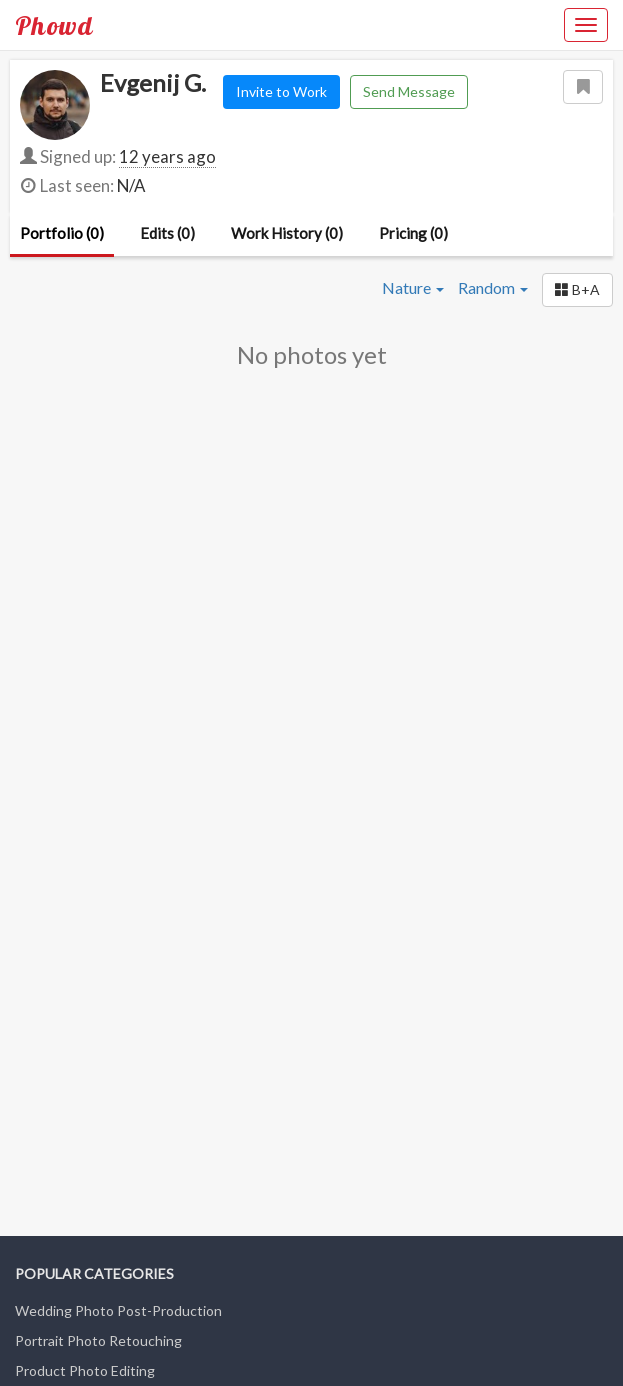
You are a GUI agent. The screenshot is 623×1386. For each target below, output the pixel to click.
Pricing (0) (413, 233)
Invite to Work (281, 91)
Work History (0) (287, 233)
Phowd (54, 25)
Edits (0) (167, 233)
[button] (577, 290)
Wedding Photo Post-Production (118, 1310)
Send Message (409, 91)
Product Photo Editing (85, 1370)
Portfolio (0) (62, 233)
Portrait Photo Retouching (98, 1340)
